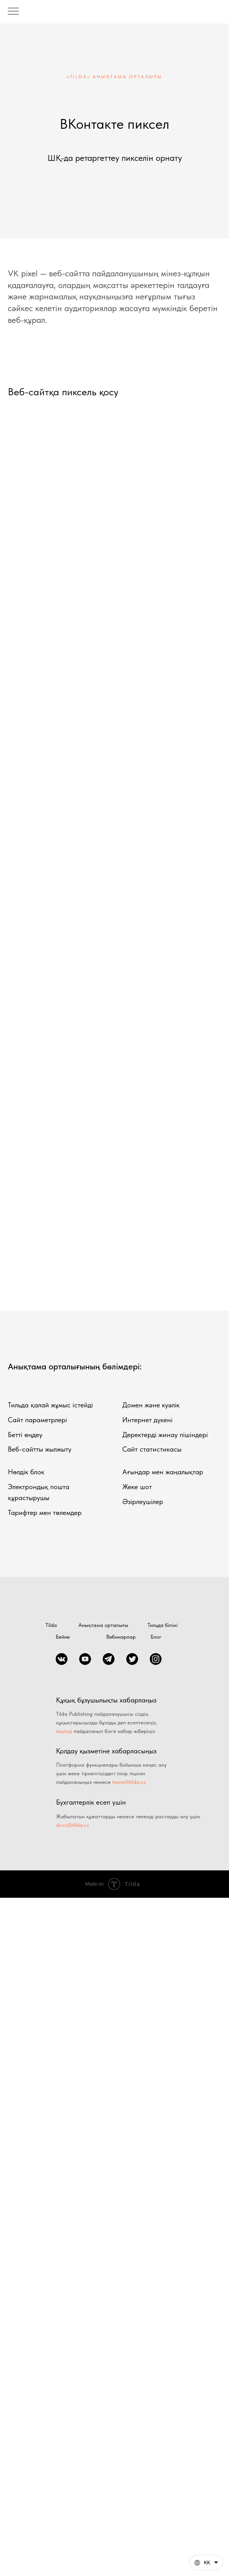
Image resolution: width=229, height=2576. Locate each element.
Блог (156, 1637)
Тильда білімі (162, 1625)
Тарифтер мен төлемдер (45, 1512)
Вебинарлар (121, 1637)
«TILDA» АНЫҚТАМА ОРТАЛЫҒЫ (114, 76)
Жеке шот (137, 1487)
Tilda (51, 1625)
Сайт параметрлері (37, 1420)
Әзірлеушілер (142, 1501)
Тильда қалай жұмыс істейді (50, 1405)
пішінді (64, 1731)
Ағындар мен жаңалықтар (162, 1472)
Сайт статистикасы (152, 1449)
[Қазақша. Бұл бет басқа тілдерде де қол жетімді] (206, 2562)
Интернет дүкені (147, 1420)
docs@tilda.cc (72, 1825)
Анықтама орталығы (103, 1625)
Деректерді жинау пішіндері (165, 1434)
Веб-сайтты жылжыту (39, 1449)
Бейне (63, 1637)
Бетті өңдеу (25, 1434)
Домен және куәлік (151, 1405)
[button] (206, 2562)
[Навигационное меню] (13, 12)
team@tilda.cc (129, 1782)
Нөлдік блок (26, 1472)
